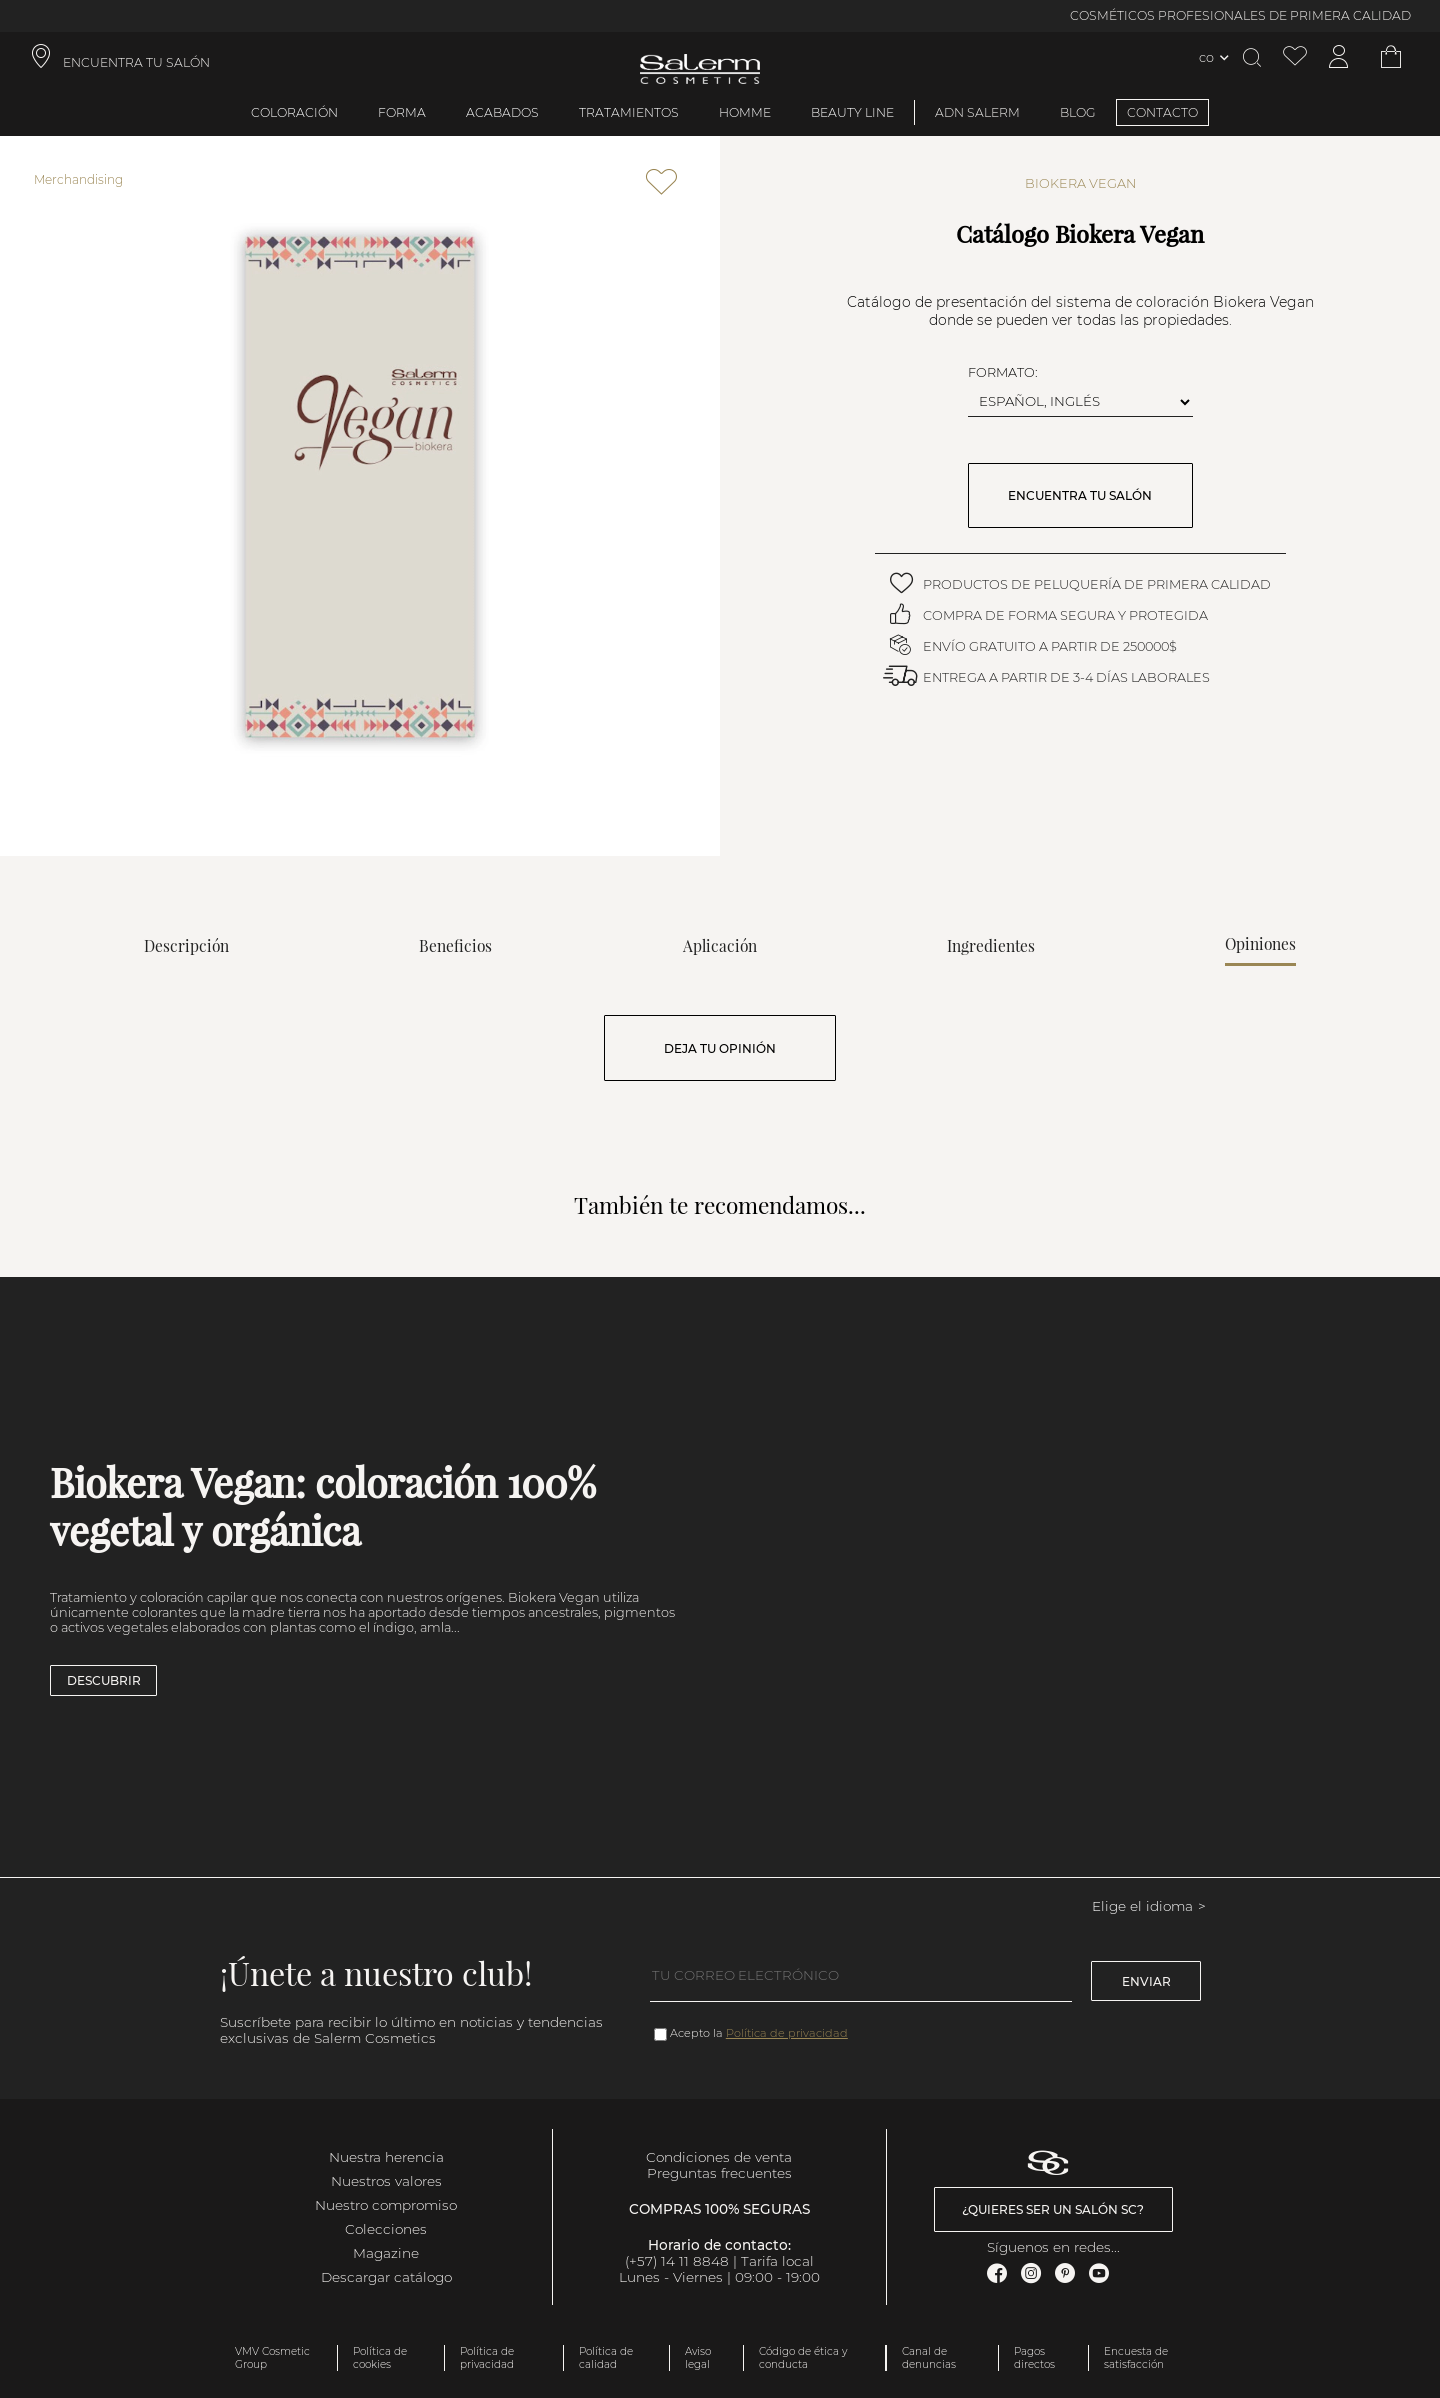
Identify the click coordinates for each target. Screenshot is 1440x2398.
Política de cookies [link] (380, 2358)
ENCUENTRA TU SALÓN (1080, 495)
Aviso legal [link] (698, 2358)
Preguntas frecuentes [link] (719, 2173)
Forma (402, 112)
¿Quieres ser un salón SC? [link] (1053, 2209)
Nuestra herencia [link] (386, 2157)
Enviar (1146, 1981)
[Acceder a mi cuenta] (1339, 57)
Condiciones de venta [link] (719, 2157)
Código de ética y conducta (803, 2358)
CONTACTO (1162, 112)
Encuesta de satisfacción (1136, 2358)
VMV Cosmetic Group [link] (272, 2358)
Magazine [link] (386, 2253)
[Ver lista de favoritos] (1295, 57)
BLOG (1078, 112)
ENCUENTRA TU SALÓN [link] (136, 62)
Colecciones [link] (386, 2229)
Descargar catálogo (386, 2277)
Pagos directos (1034, 2358)
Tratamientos (629, 112)
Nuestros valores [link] (386, 2181)
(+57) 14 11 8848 (677, 2261)
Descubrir (104, 1680)
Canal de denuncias (929, 2358)
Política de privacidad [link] (487, 2358)
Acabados (502, 112)
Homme (745, 112)
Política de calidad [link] (606, 2358)
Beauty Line (852, 112)
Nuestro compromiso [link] (386, 2205)
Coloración (294, 112)
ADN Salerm (977, 112)
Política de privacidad (787, 2033)
